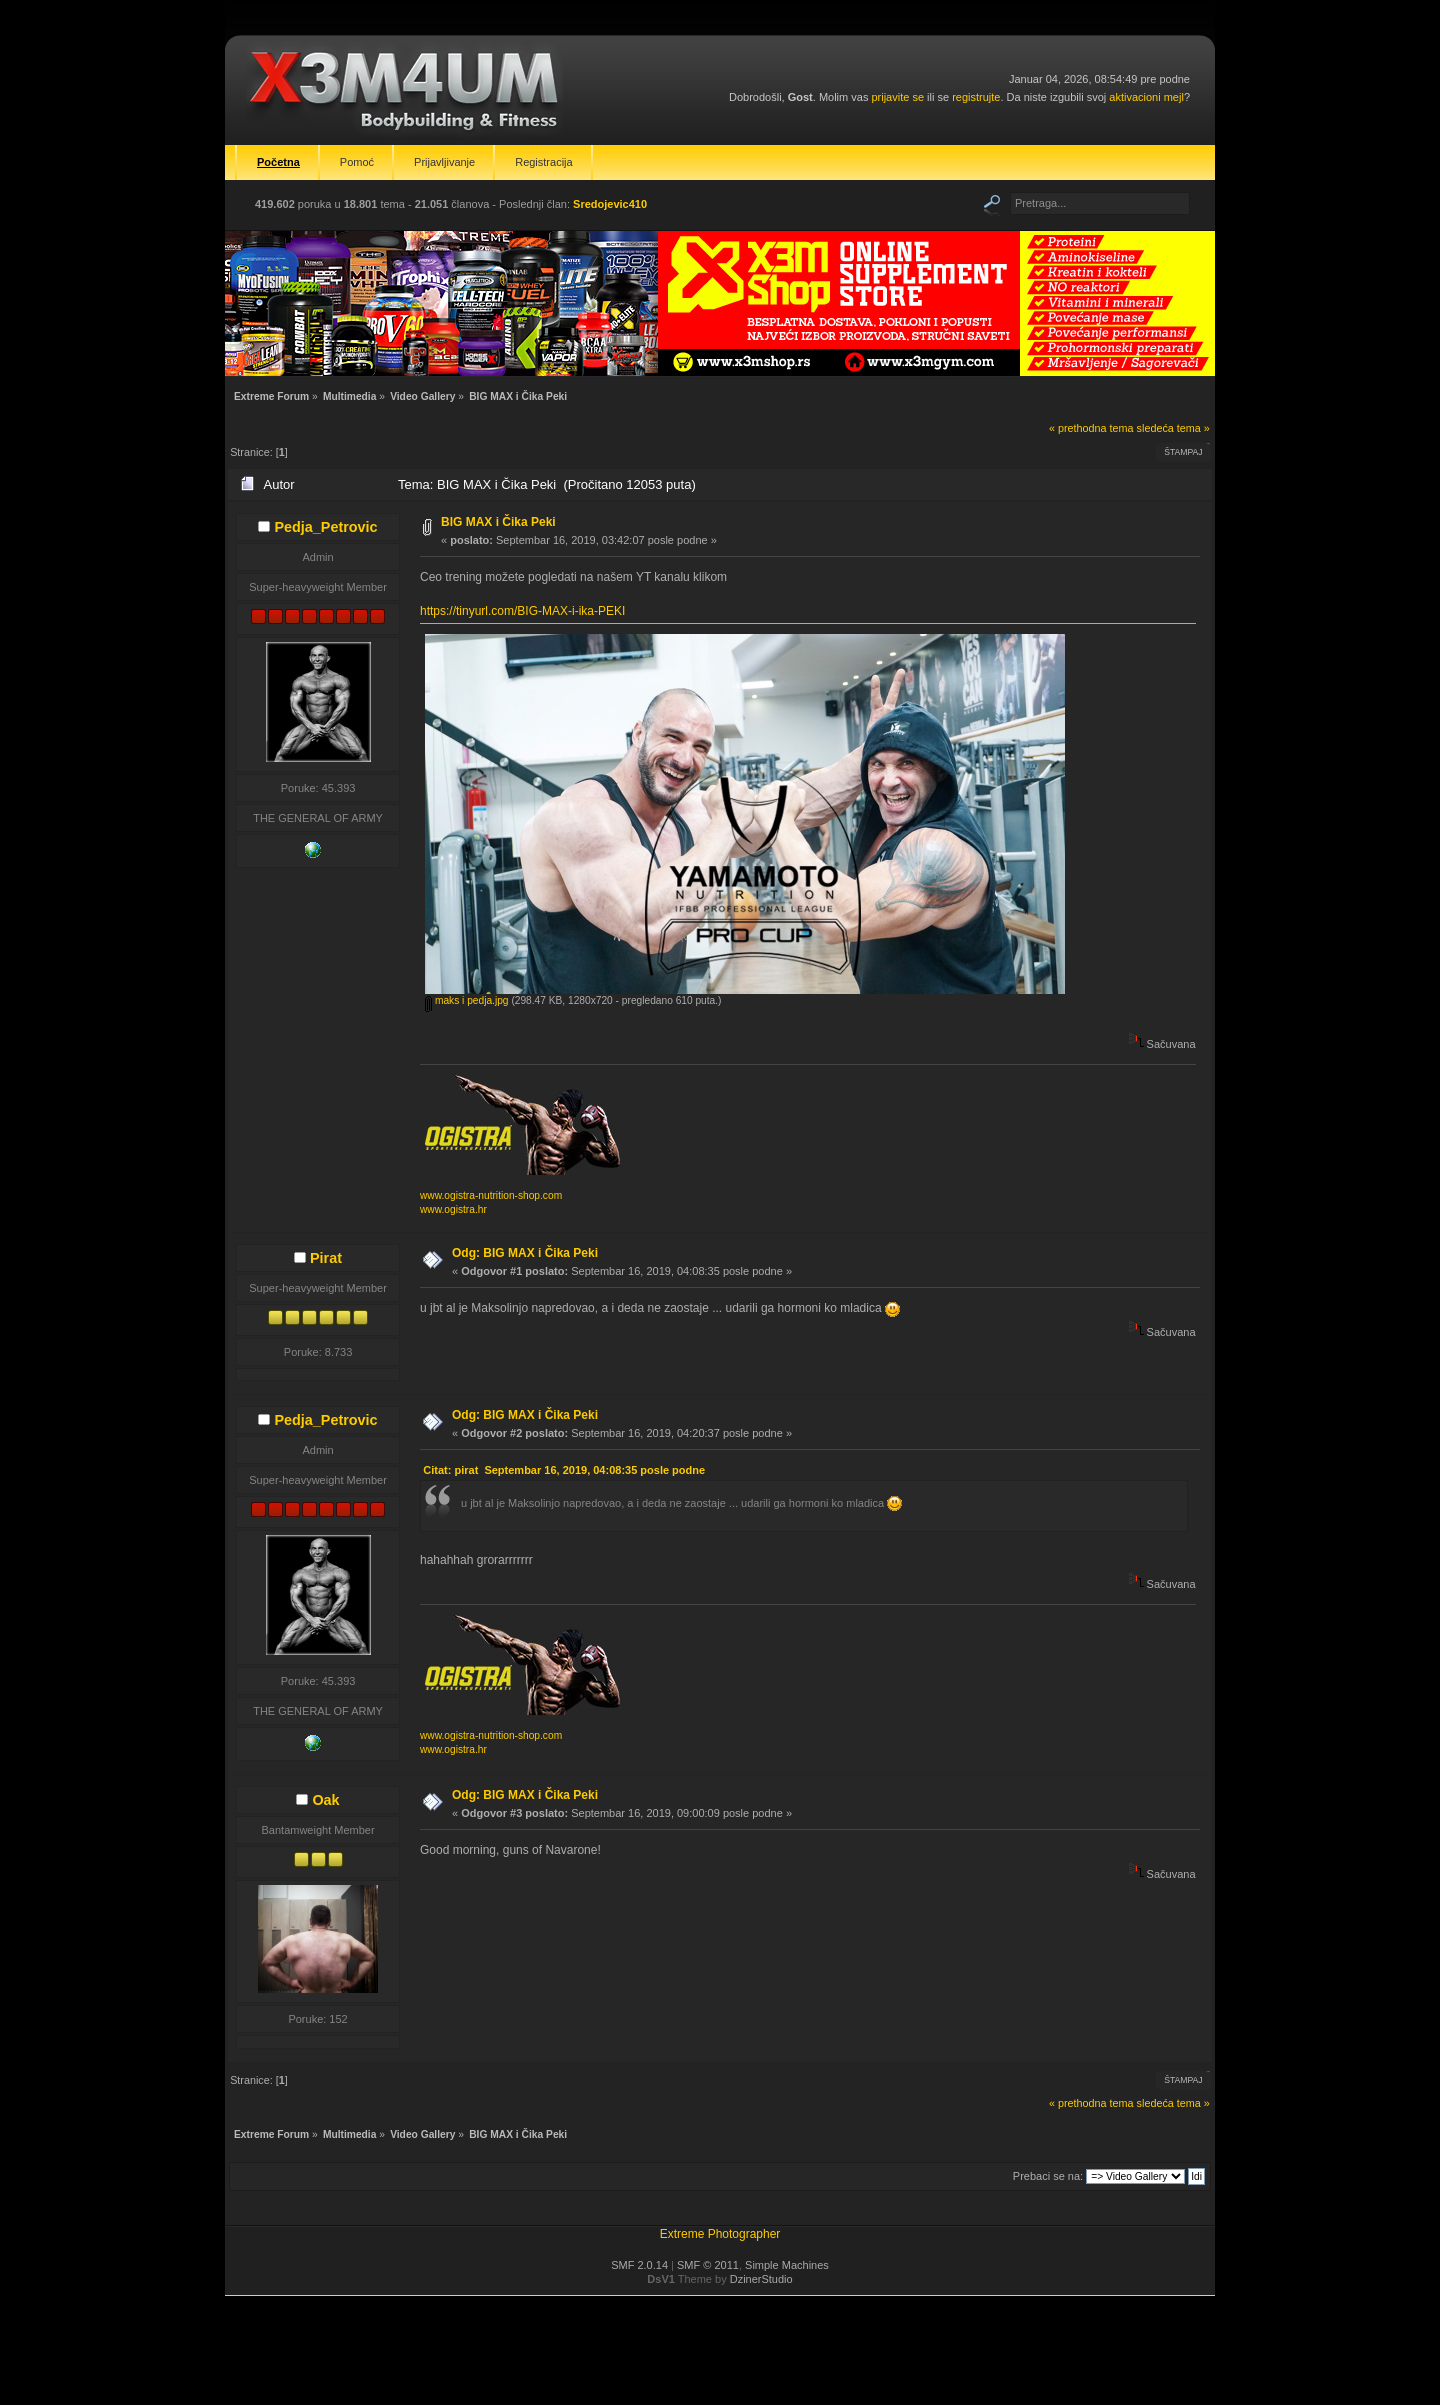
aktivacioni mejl (1146, 97)
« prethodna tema (1091, 428)
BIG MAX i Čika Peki (498, 522)
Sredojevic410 (610, 204)
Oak (325, 1800)
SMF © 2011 (708, 2265)
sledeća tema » (1173, 428)
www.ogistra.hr (453, 1209)
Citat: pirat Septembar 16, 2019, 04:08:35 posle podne (564, 1470)
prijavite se (897, 97)
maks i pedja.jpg (466, 1000)
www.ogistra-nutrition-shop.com (491, 1195)
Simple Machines (787, 2265)
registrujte (976, 97)
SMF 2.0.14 (639, 2265)
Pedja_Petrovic (325, 527)
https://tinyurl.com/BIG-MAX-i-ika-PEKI (522, 611)
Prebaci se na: (1048, 2176)
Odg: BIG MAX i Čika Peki (525, 1253)
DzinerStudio (761, 2279)
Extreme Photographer (720, 2234)
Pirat (326, 1258)
